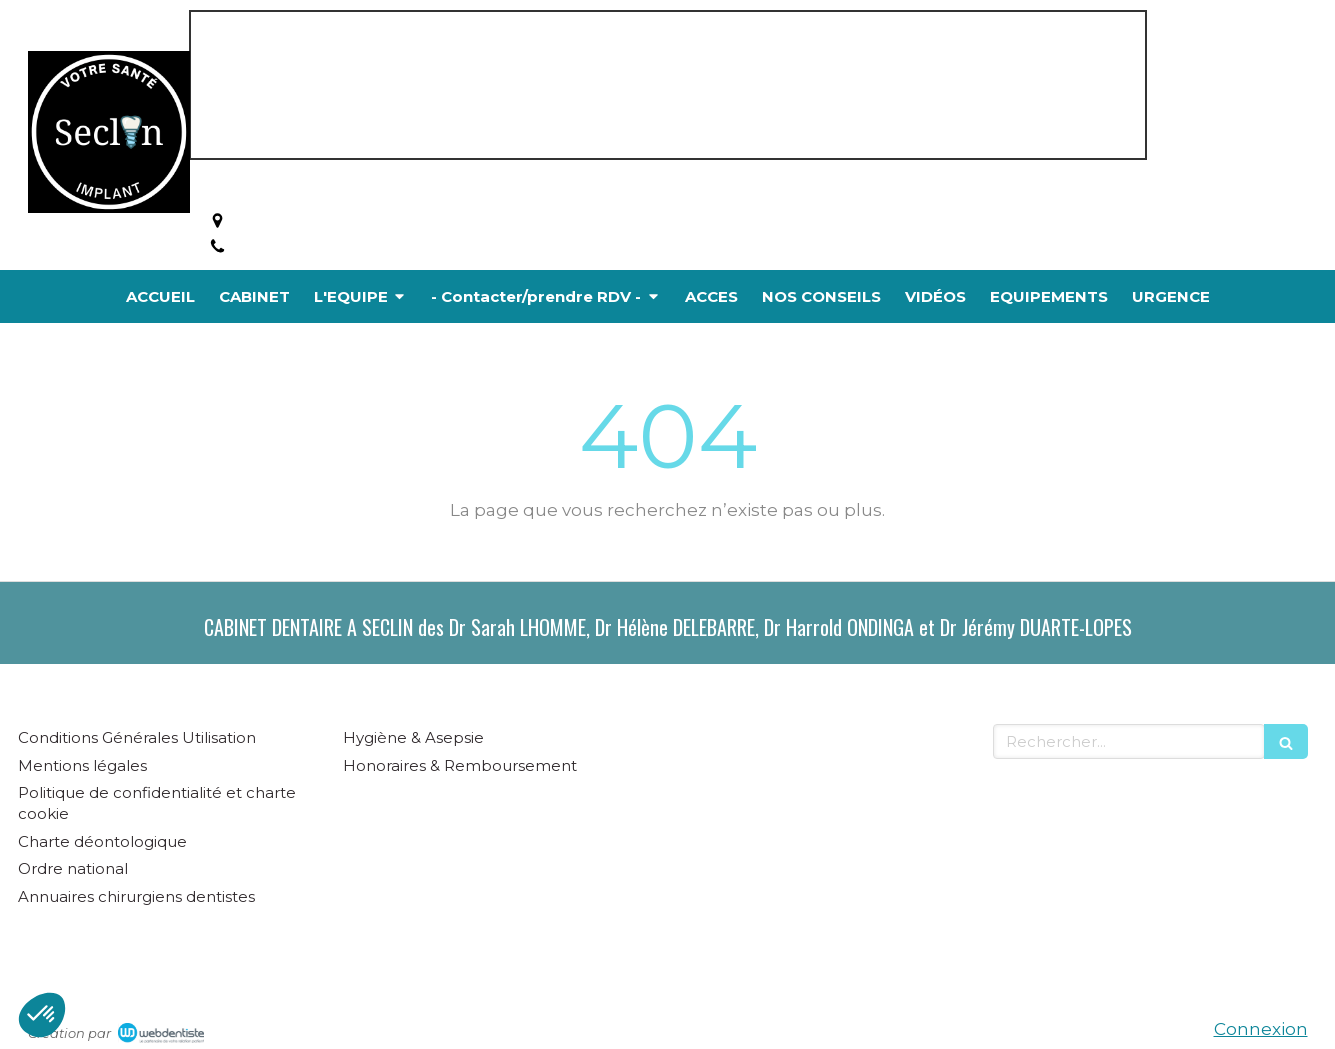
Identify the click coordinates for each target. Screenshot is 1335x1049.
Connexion (1261, 1029)
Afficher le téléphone (326, 247)
